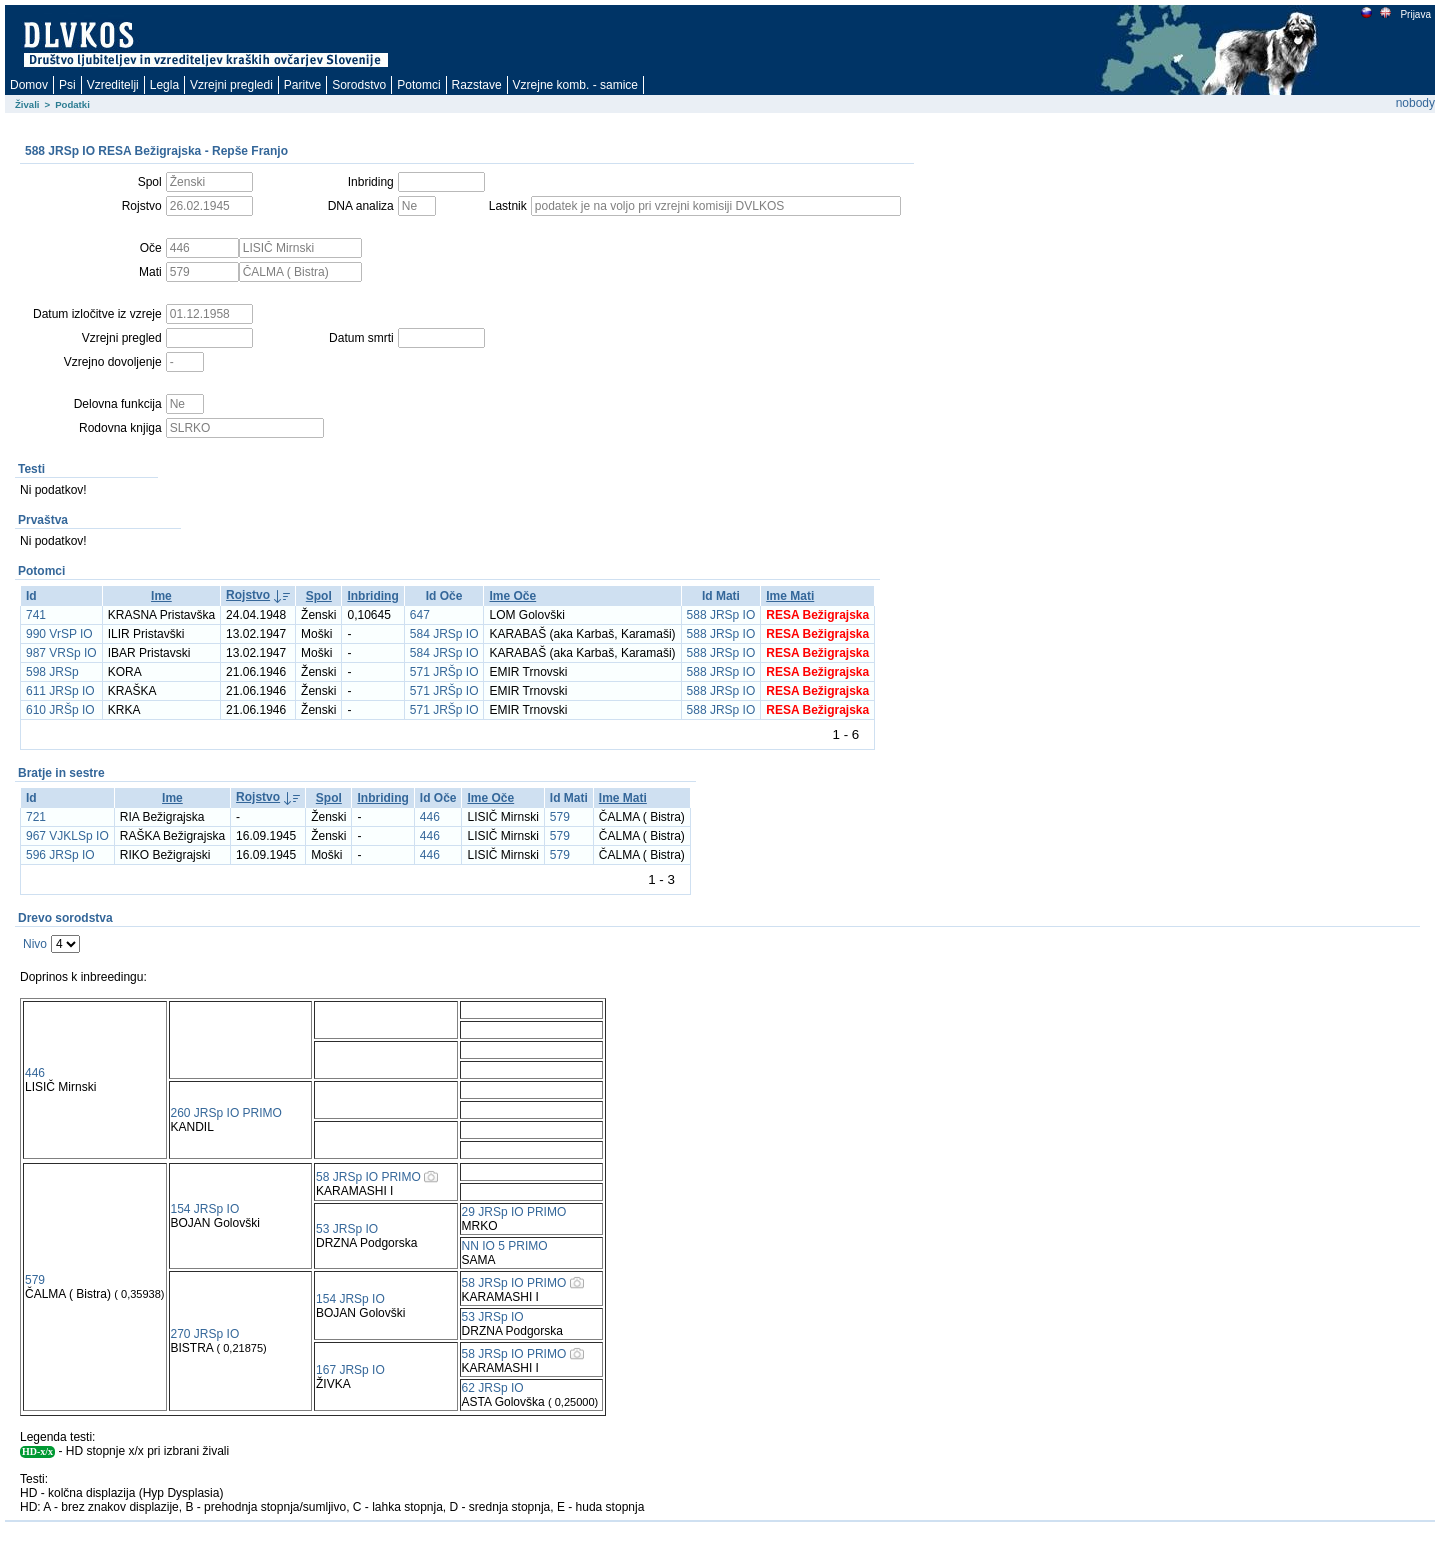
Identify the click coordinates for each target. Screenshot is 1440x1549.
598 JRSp (52, 672)
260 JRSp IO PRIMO (226, 1113)
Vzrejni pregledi (231, 85)
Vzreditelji (113, 85)
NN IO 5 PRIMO (505, 1246)
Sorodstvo (359, 85)
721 (36, 817)
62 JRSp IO (493, 1388)
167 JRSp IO (350, 1370)
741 (36, 615)
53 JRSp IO (347, 1229)
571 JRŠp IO (444, 672)
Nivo (35, 944)
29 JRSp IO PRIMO (514, 1212)
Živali (27, 104)
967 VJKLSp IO (67, 836)
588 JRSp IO (721, 615)
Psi (67, 85)
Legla (164, 85)
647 (420, 615)
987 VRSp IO (61, 653)
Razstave (477, 85)
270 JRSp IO (205, 1334)
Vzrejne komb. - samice (575, 85)
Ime (161, 596)
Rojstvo (248, 595)
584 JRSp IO (444, 634)
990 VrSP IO (59, 634)
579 (560, 817)
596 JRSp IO (60, 855)
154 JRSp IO (205, 1209)
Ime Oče (512, 596)
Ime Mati (790, 596)
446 (430, 817)
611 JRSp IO (60, 691)
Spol (319, 596)
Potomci (418, 85)
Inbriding (372, 596)
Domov (29, 85)
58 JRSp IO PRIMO (368, 1177)
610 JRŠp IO (60, 710)
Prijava (1415, 14)
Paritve (302, 85)
